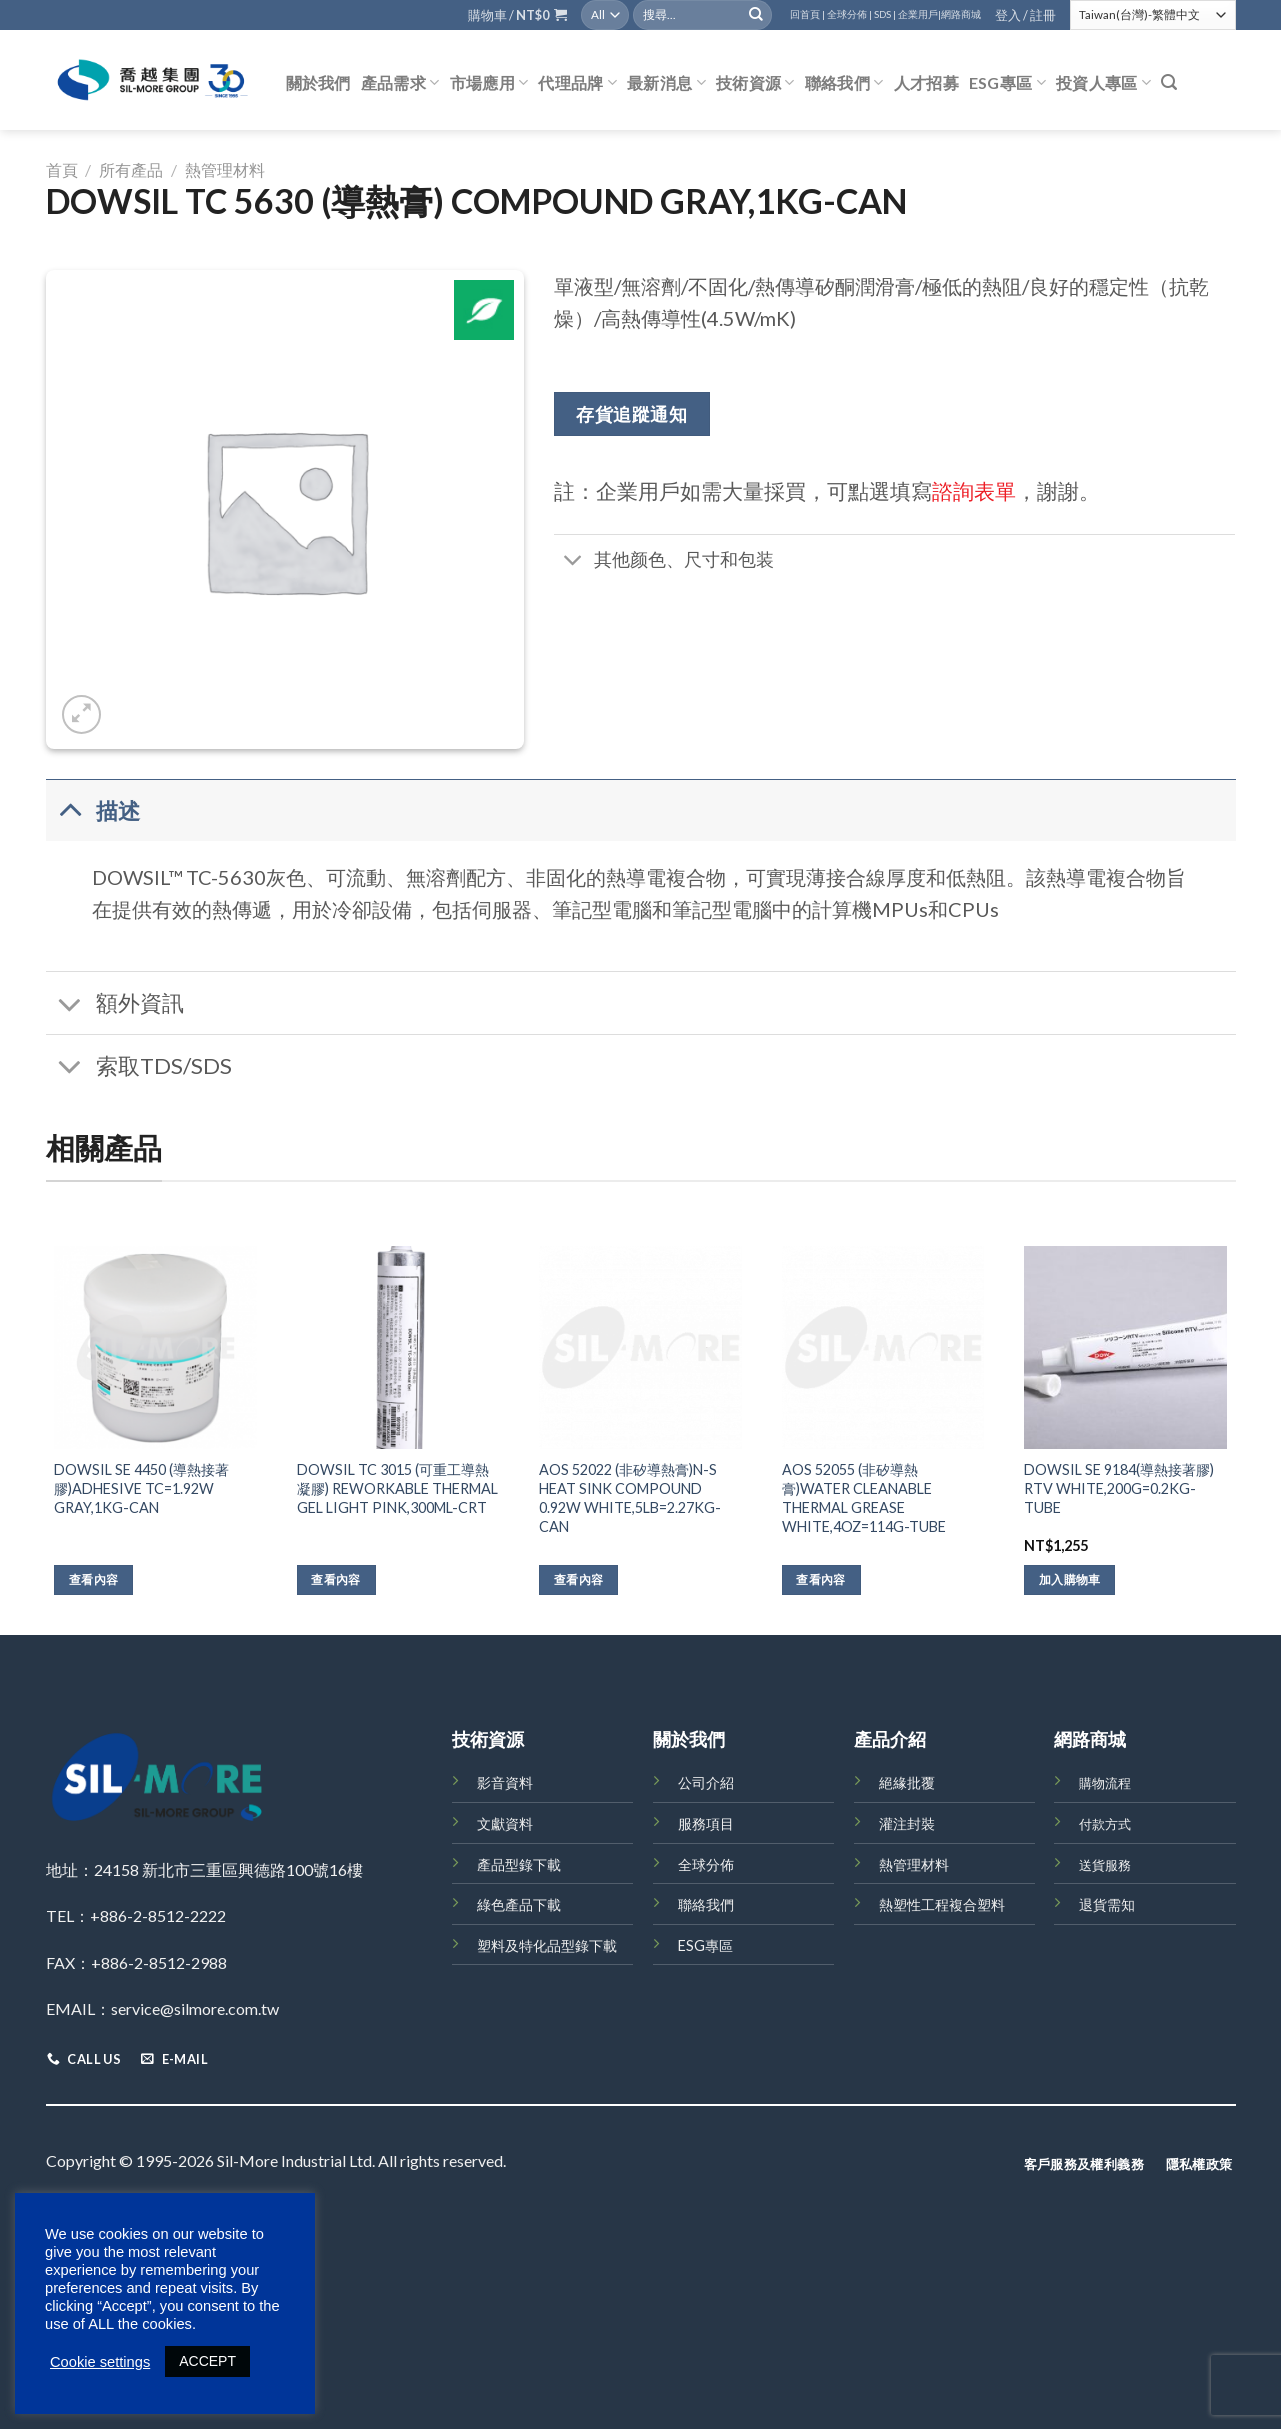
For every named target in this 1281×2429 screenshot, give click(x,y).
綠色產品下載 (519, 1904)
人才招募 (926, 82)
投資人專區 (1103, 83)
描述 (93, 809)
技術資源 (755, 83)
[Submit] (756, 15)
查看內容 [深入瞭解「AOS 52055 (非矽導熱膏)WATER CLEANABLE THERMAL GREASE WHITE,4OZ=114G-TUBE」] (820, 1579)
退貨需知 (1107, 1904)
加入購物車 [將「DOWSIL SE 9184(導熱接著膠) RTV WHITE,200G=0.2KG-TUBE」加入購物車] (1070, 1579)
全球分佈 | (849, 14)
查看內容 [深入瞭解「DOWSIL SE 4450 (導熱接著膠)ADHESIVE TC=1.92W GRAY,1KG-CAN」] (93, 1579)
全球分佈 (706, 1864)
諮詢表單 (974, 490)
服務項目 (706, 1823)
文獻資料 (505, 1823)
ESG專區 (1007, 83)
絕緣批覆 (907, 1782)
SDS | (885, 14)
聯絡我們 (844, 83)
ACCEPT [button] (207, 2361)
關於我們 (318, 82)
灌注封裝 (907, 1823)
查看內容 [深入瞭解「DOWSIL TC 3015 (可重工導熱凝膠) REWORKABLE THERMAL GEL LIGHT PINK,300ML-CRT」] (335, 1579)
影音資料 (505, 1782)
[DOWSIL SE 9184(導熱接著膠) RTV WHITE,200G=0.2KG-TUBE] (1125, 1347)
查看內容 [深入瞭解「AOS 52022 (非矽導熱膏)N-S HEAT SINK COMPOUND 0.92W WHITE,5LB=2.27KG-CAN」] (578, 1579)
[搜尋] (1169, 82)
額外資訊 (115, 1005)
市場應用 (489, 83)
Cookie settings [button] (100, 2362)
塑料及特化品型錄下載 (547, 1945)
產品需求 (400, 83)
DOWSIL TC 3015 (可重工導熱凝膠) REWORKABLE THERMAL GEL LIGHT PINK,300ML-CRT (397, 1488)
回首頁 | (807, 14)
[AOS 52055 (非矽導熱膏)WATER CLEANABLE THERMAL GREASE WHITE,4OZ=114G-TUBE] (883, 1347)
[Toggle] (573, 561)
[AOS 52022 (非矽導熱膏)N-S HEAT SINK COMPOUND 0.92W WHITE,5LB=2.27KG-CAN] (640, 1347)
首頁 (62, 169)
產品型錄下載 (519, 1864)
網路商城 (961, 14)
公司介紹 (706, 1782)
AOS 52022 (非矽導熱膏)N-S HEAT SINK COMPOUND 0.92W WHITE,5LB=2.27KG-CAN (630, 1497)
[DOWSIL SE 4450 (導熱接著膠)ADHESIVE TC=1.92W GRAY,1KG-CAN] (155, 1347)
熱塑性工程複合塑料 (942, 1904)
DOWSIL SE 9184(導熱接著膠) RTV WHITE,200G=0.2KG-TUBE (1119, 1488)
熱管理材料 (225, 169)
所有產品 (131, 169)
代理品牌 (577, 83)
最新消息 (666, 83)
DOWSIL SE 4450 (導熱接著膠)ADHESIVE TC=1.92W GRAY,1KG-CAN (141, 1488)
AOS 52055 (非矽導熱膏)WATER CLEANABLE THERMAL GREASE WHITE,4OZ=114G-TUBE (864, 1497)
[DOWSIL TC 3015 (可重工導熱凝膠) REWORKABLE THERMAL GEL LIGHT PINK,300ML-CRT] (398, 1347)
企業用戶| (919, 14)
